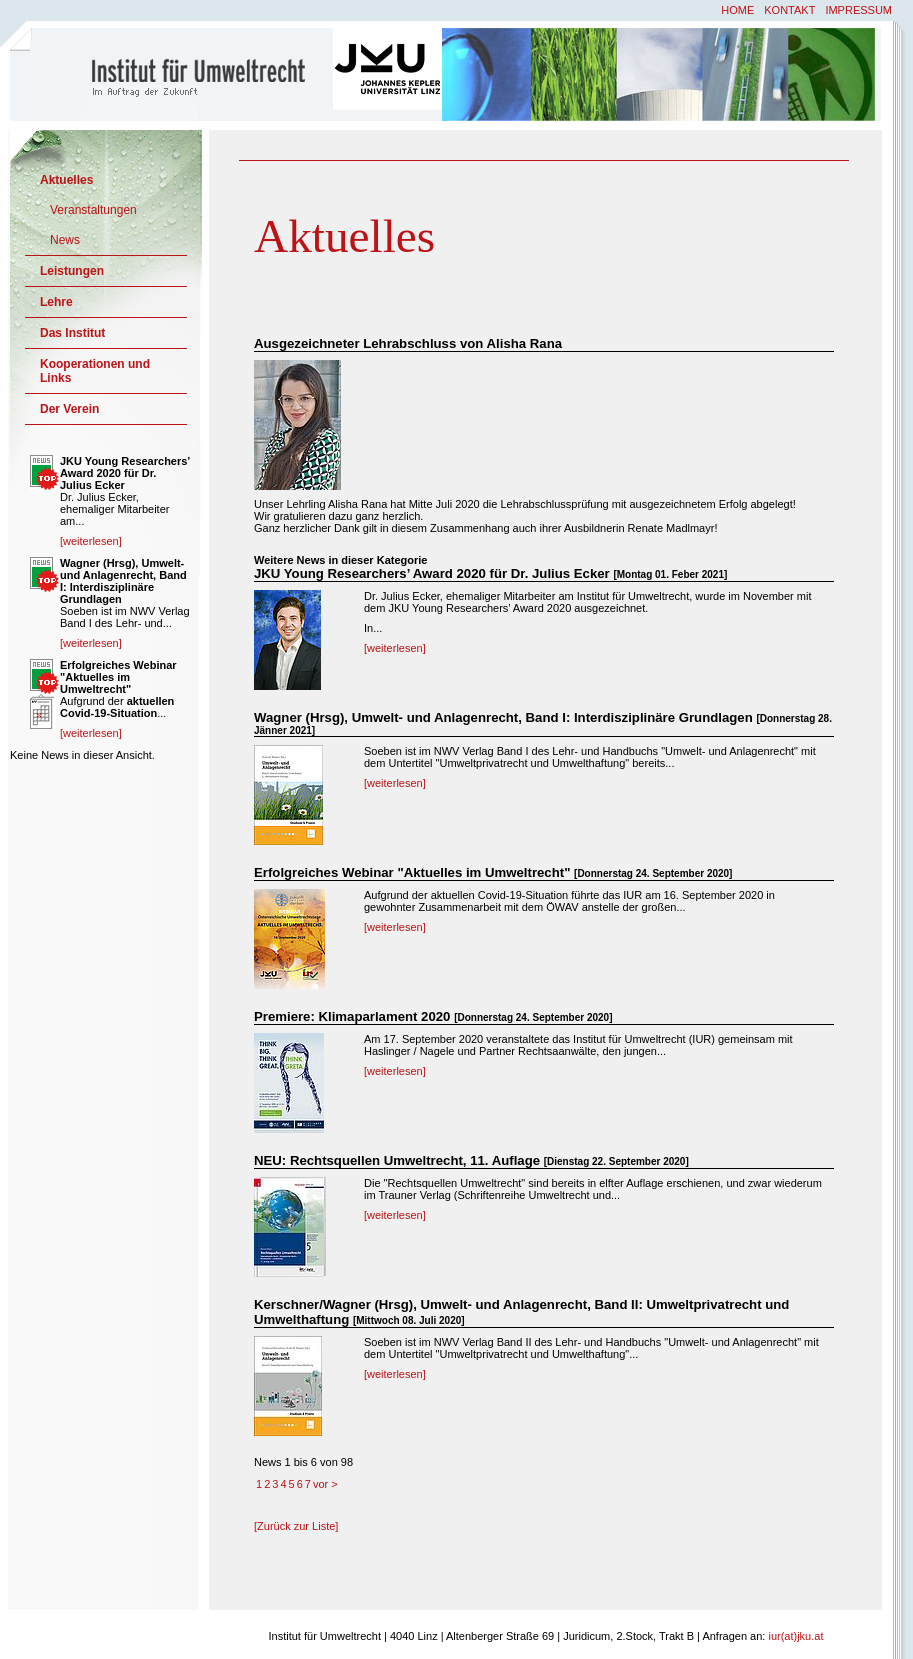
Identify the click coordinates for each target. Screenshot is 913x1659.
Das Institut (72, 333)
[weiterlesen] (395, 648)
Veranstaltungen (93, 210)
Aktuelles (66, 180)
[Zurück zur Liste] (296, 1526)
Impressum (858, 10)
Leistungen (72, 271)
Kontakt (789, 10)
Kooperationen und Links (95, 371)
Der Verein (69, 409)
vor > (325, 1484)
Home (737, 10)
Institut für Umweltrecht (173, 73)
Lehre (56, 302)
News (65, 240)
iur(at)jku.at (795, 1636)
